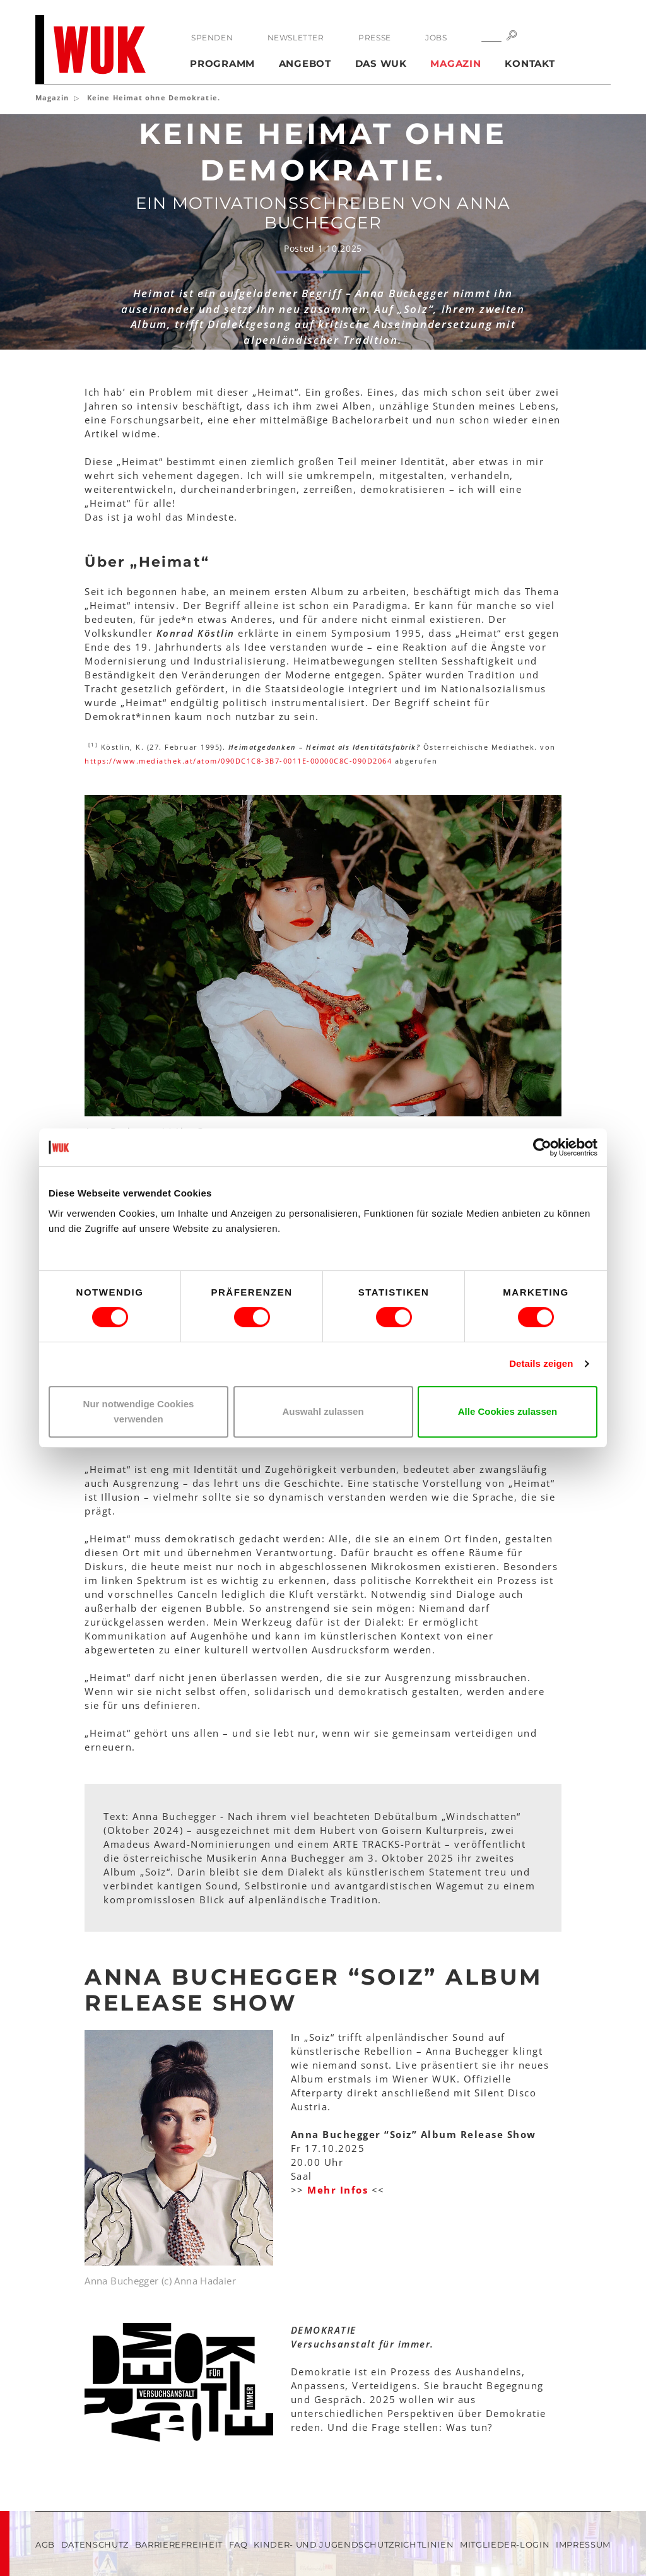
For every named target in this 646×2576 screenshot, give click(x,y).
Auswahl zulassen (322, 1411)
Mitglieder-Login (504, 2544)
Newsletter (295, 37)
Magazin (455, 63)
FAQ (238, 2544)
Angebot (305, 63)
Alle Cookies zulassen (508, 1411)
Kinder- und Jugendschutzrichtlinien (354, 2544)
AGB (45, 2544)
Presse (374, 37)
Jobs (436, 37)
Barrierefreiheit (179, 2544)
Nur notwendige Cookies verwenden (138, 1411)
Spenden (212, 37)
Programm (222, 63)
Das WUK (381, 63)
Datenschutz (95, 2544)
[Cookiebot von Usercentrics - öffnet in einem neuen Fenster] (542, 1147)
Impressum (583, 2544)
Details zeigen (541, 1363)
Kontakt (530, 63)
